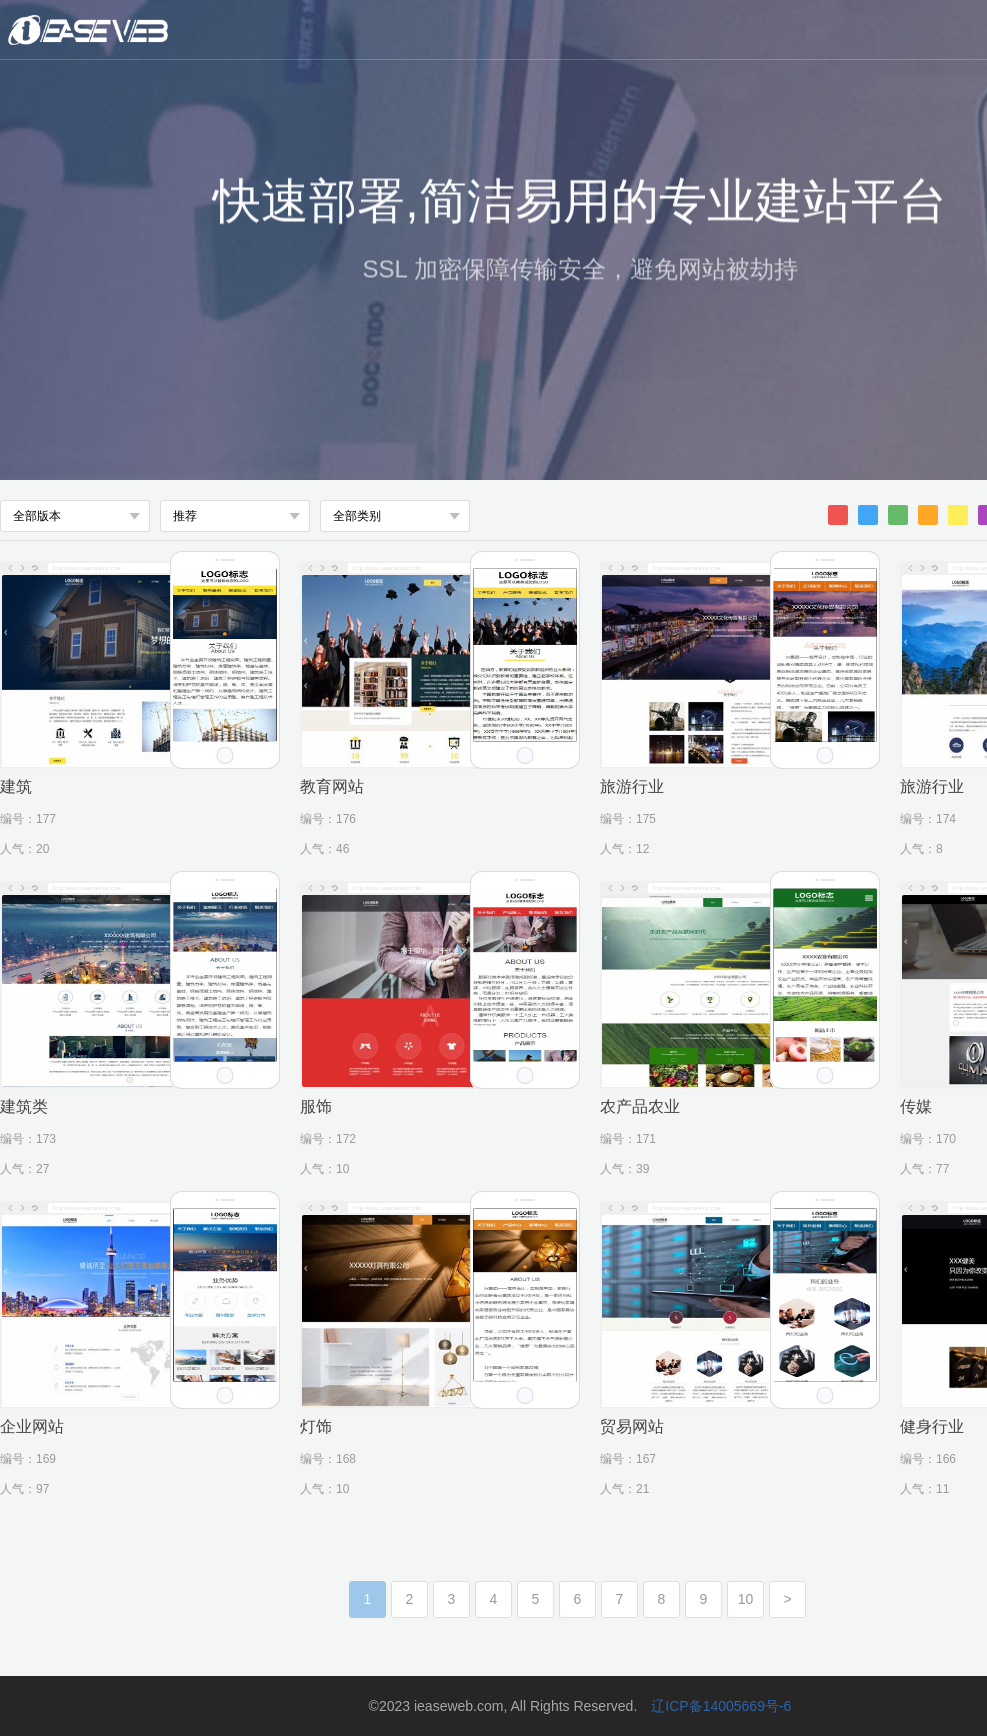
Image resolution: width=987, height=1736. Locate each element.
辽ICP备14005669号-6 (721, 1706)
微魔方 (155, 30)
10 (746, 1599)
